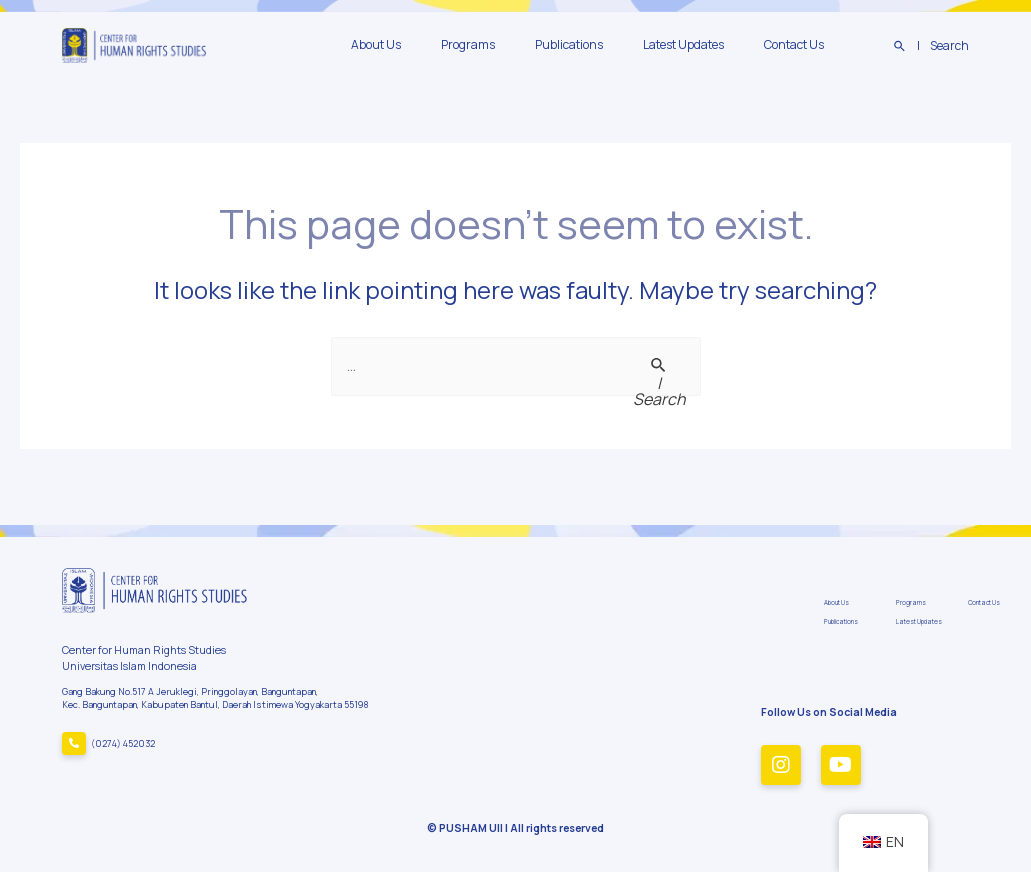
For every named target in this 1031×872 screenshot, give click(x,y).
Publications (609, 44)
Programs (524, 44)
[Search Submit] (659, 381)
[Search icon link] (931, 45)
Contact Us (802, 44)
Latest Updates (707, 44)
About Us (448, 44)
